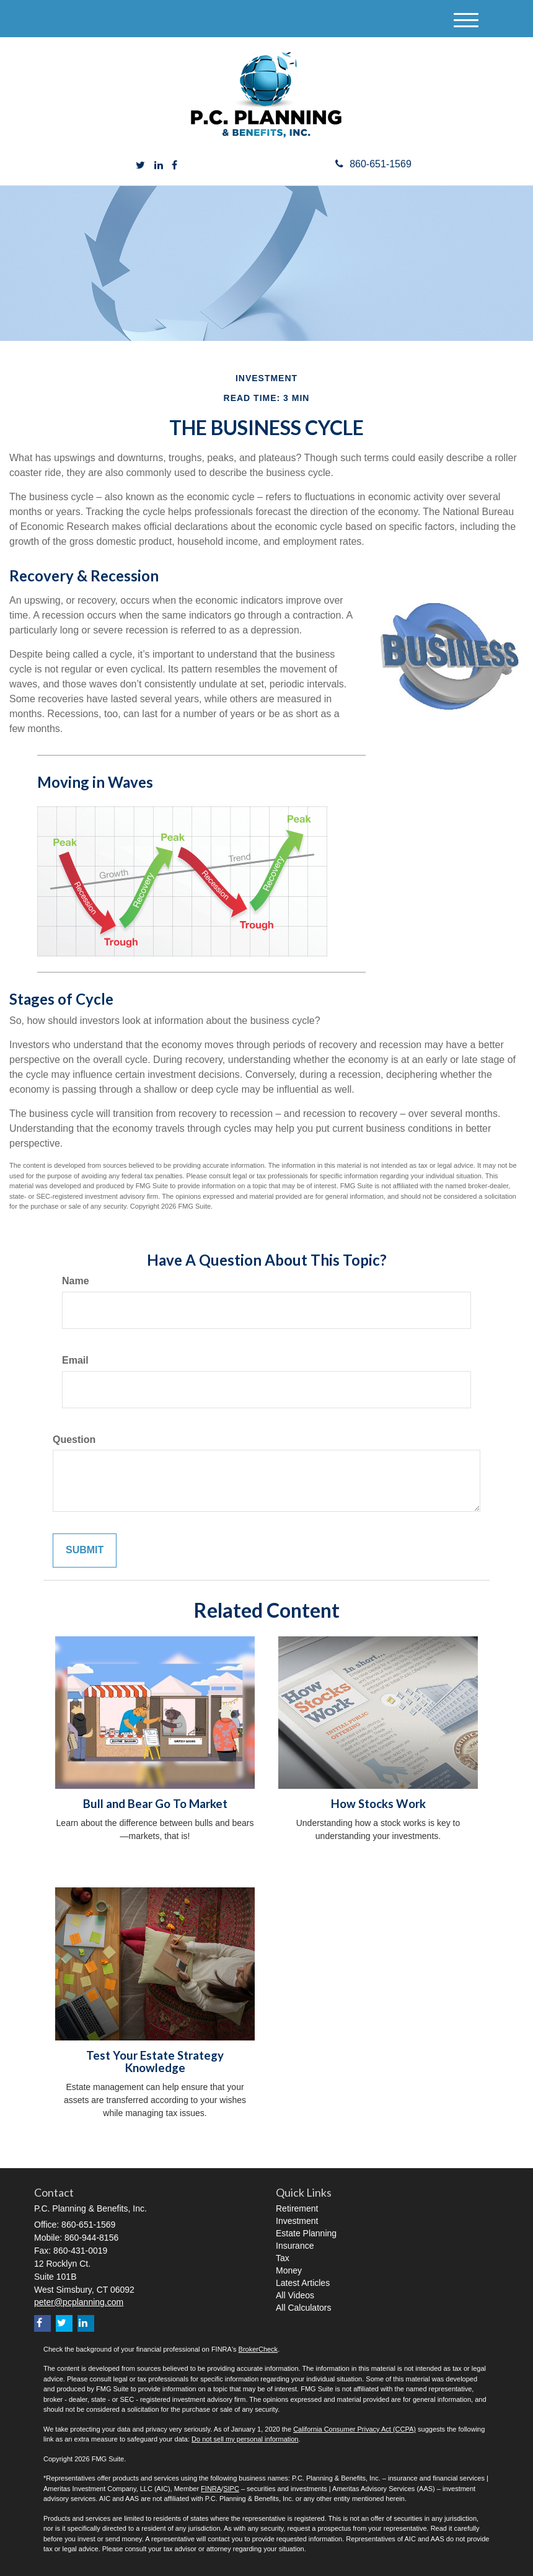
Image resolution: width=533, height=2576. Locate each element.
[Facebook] (174, 166)
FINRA (211, 2488)
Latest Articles (303, 2283)
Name (75, 1281)
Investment (297, 2221)
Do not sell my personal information (245, 2439)
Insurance (295, 2246)
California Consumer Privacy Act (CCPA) (354, 2429)
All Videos (295, 2295)
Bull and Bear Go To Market (155, 1804)
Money (289, 2270)
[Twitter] (140, 166)
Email (75, 1360)
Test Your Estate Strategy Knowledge (155, 2062)
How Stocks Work (378, 1804)
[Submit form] (85, 1550)
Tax (282, 2258)
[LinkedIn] (158, 166)
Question (74, 1439)
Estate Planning (306, 2233)
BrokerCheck (258, 2349)
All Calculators (303, 2308)
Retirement (297, 2208)
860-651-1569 (373, 164)
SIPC (231, 2488)
